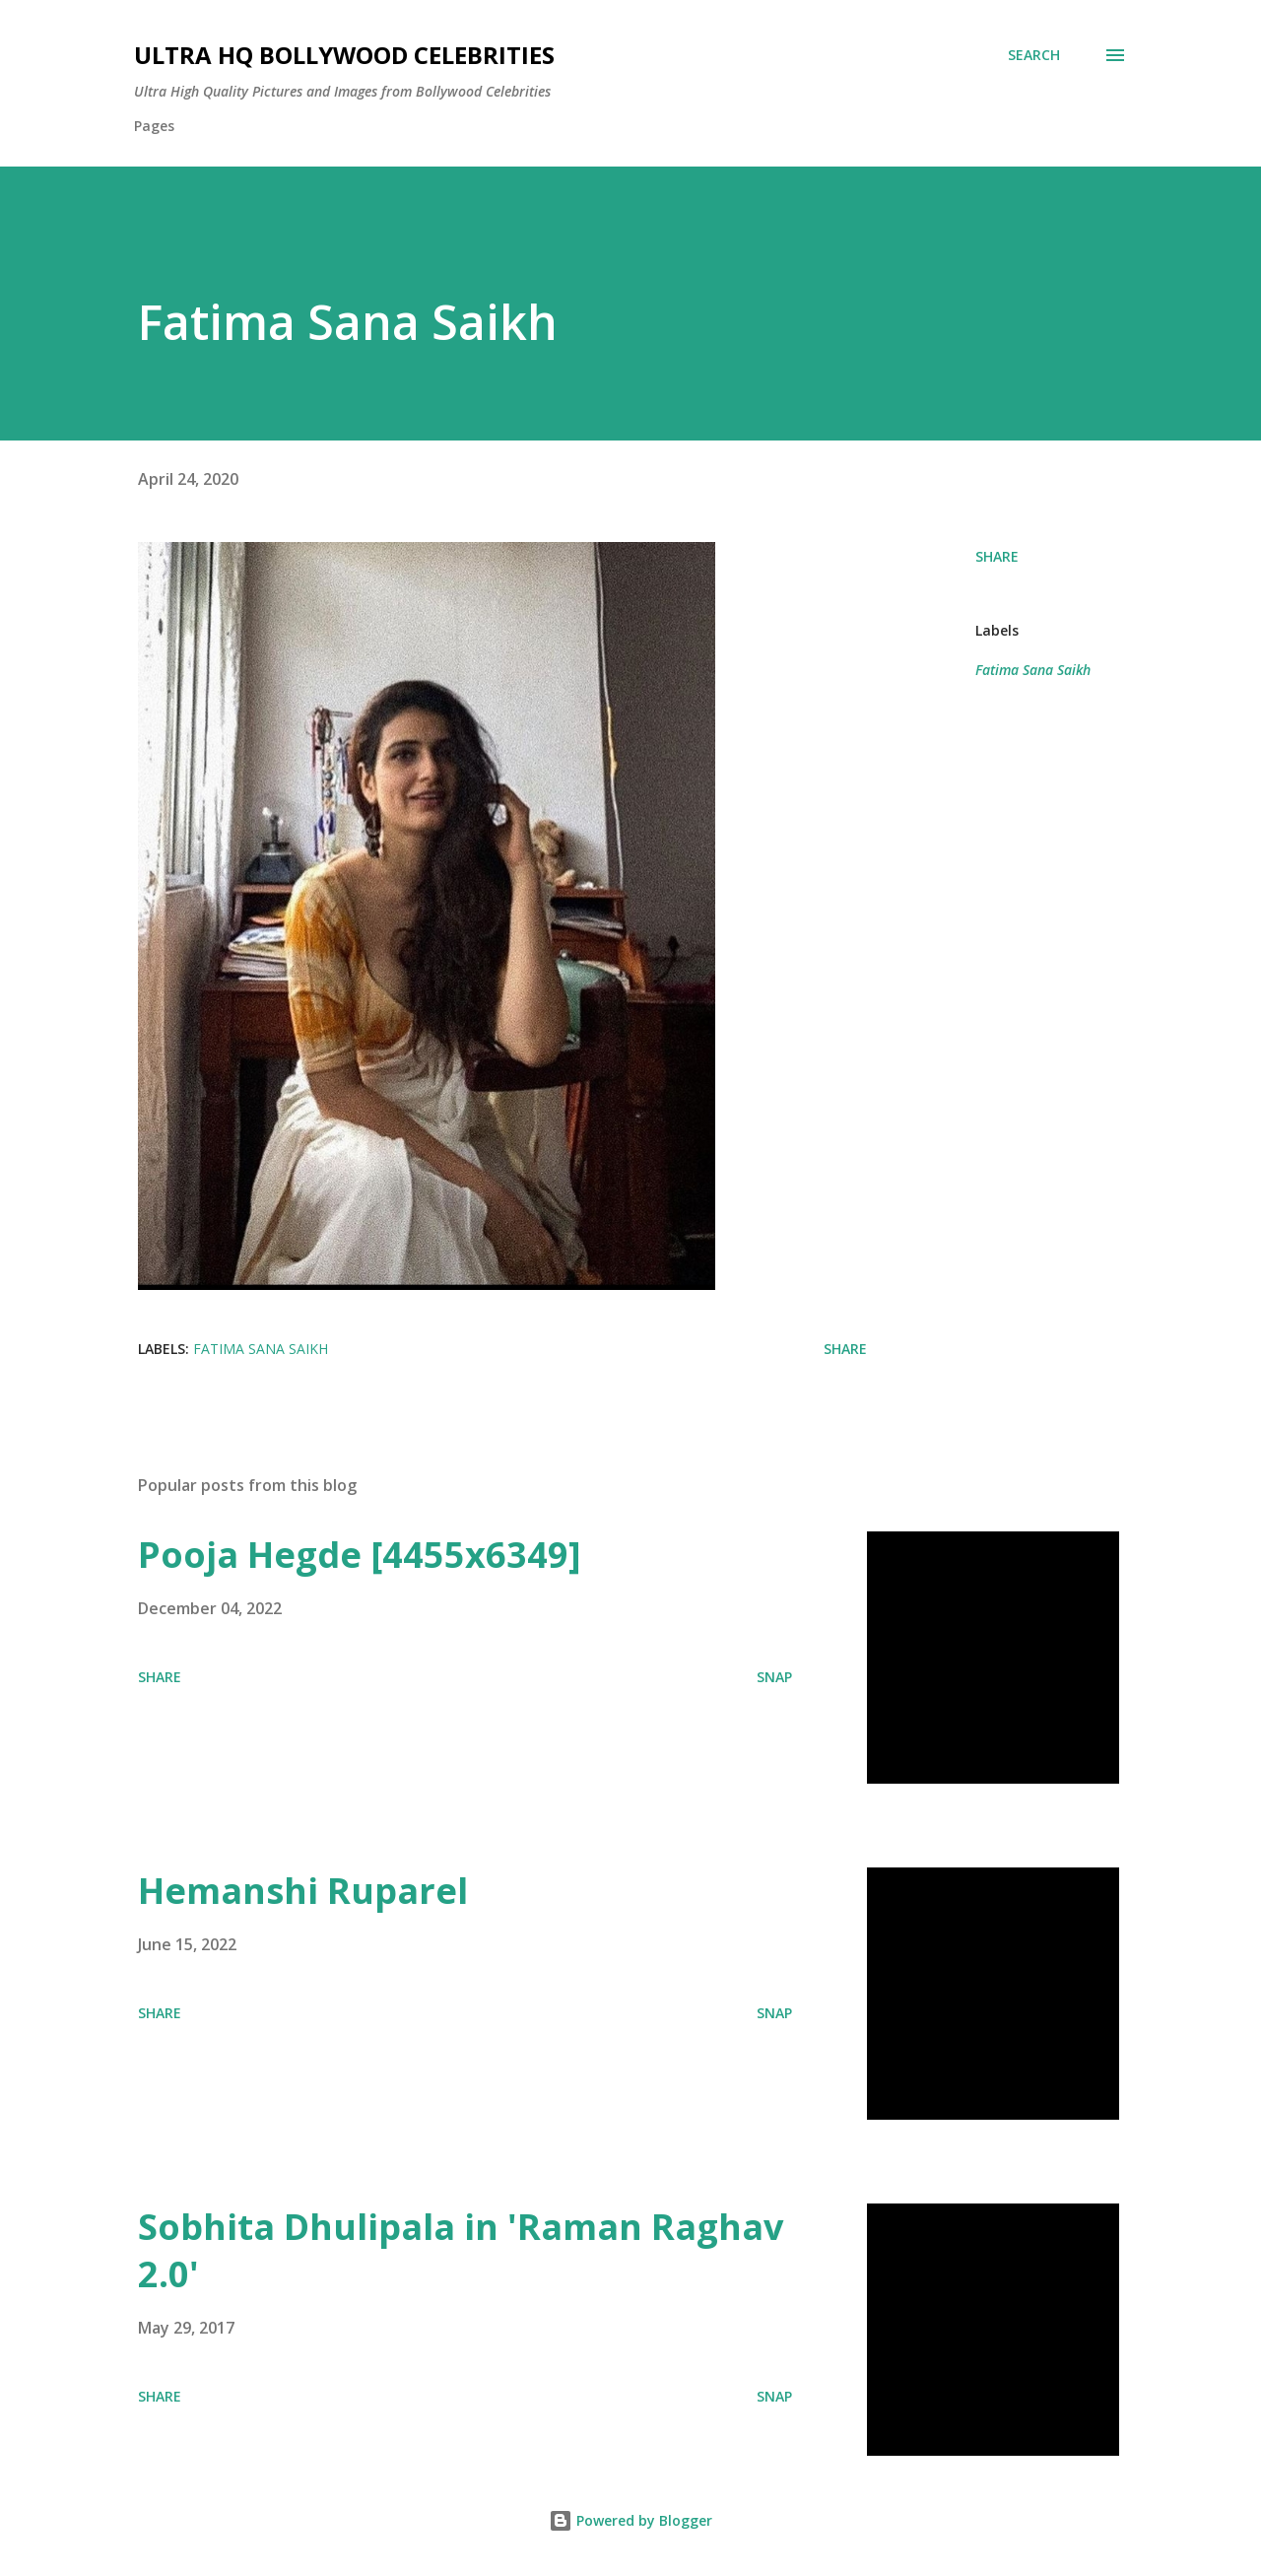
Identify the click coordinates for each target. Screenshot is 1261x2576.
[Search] (1034, 55)
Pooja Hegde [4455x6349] (359, 1554)
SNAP (774, 1676)
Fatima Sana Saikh (1033, 669)
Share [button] (997, 556)
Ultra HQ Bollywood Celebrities (344, 54)
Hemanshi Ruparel (303, 1890)
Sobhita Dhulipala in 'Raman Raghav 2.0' (460, 2250)
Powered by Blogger (630, 2520)
